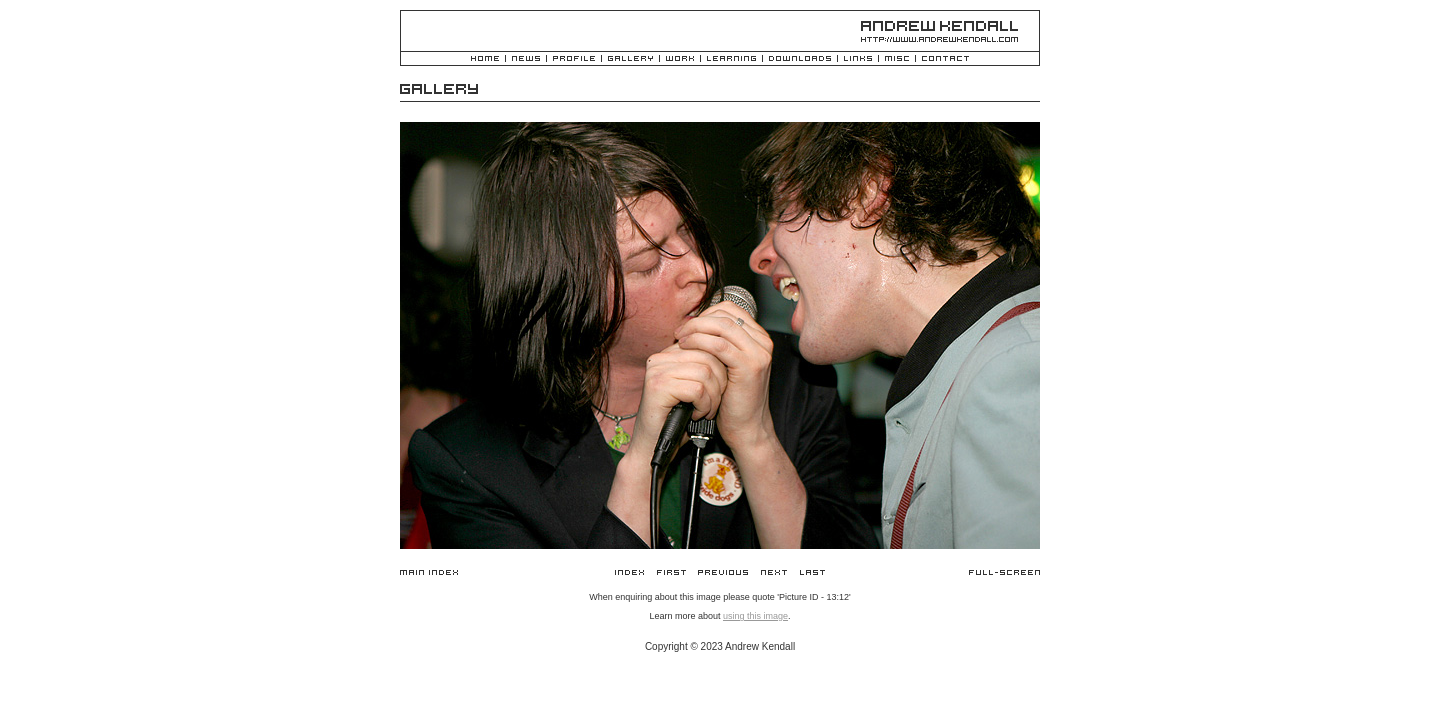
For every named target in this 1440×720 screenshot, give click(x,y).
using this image (755, 616)
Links (858, 59)
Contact (945, 59)
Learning (731, 59)
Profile (574, 59)
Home (485, 59)
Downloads (800, 59)
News (526, 59)
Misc (897, 59)
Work (680, 59)
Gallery (630, 59)
